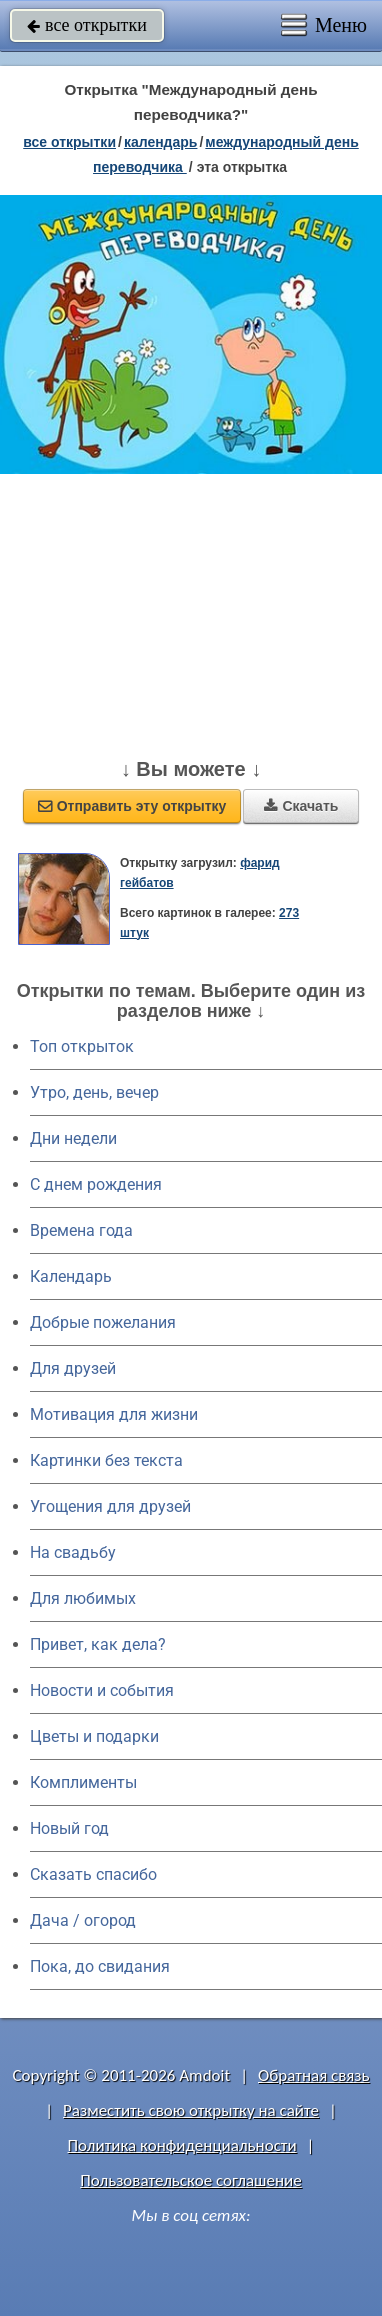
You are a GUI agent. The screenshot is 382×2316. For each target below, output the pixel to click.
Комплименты (83, 1782)
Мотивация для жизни (114, 1414)
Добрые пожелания (103, 1322)
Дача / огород (83, 1920)
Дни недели (73, 1138)
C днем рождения (96, 1184)
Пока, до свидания (100, 1966)
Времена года (81, 1230)
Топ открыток (82, 1046)
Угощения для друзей (110, 1506)
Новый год (69, 1828)
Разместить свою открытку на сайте (191, 2110)
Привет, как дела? (98, 1644)
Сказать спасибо (93, 1874)
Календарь (161, 142)
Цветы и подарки (94, 1736)
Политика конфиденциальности (182, 2145)
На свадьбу (73, 1552)
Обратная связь (314, 2075)
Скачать (301, 806)
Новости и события (102, 1690)
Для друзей (73, 1368)
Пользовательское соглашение (190, 2180)
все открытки (87, 25)
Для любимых (83, 1598)
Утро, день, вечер (94, 1092)
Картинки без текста (106, 1460)
